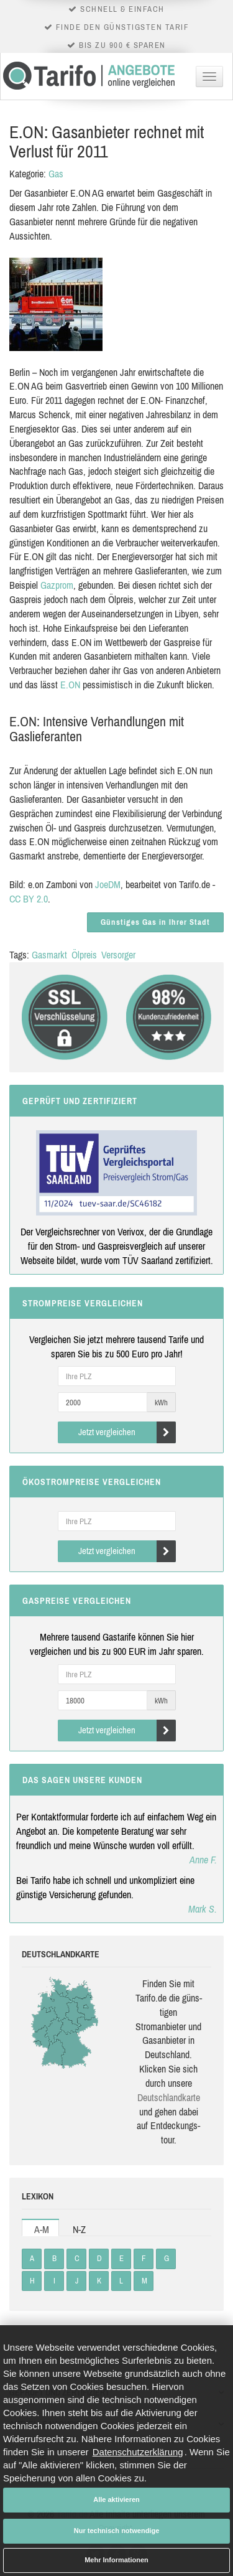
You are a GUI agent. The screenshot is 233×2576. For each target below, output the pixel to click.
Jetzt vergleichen (127, 1432)
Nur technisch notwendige (117, 2530)
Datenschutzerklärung (138, 2452)
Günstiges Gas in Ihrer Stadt (155, 922)
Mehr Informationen (116, 2560)
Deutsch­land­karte (168, 2097)
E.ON (70, 684)
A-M (41, 2229)
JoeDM (108, 884)
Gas (55, 173)
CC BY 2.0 (28, 898)
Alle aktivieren (116, 2499)
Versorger (118, 954)
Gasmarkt (49, 954)
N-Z (79, 2229)
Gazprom (56, 585)
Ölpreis (84, 954)
